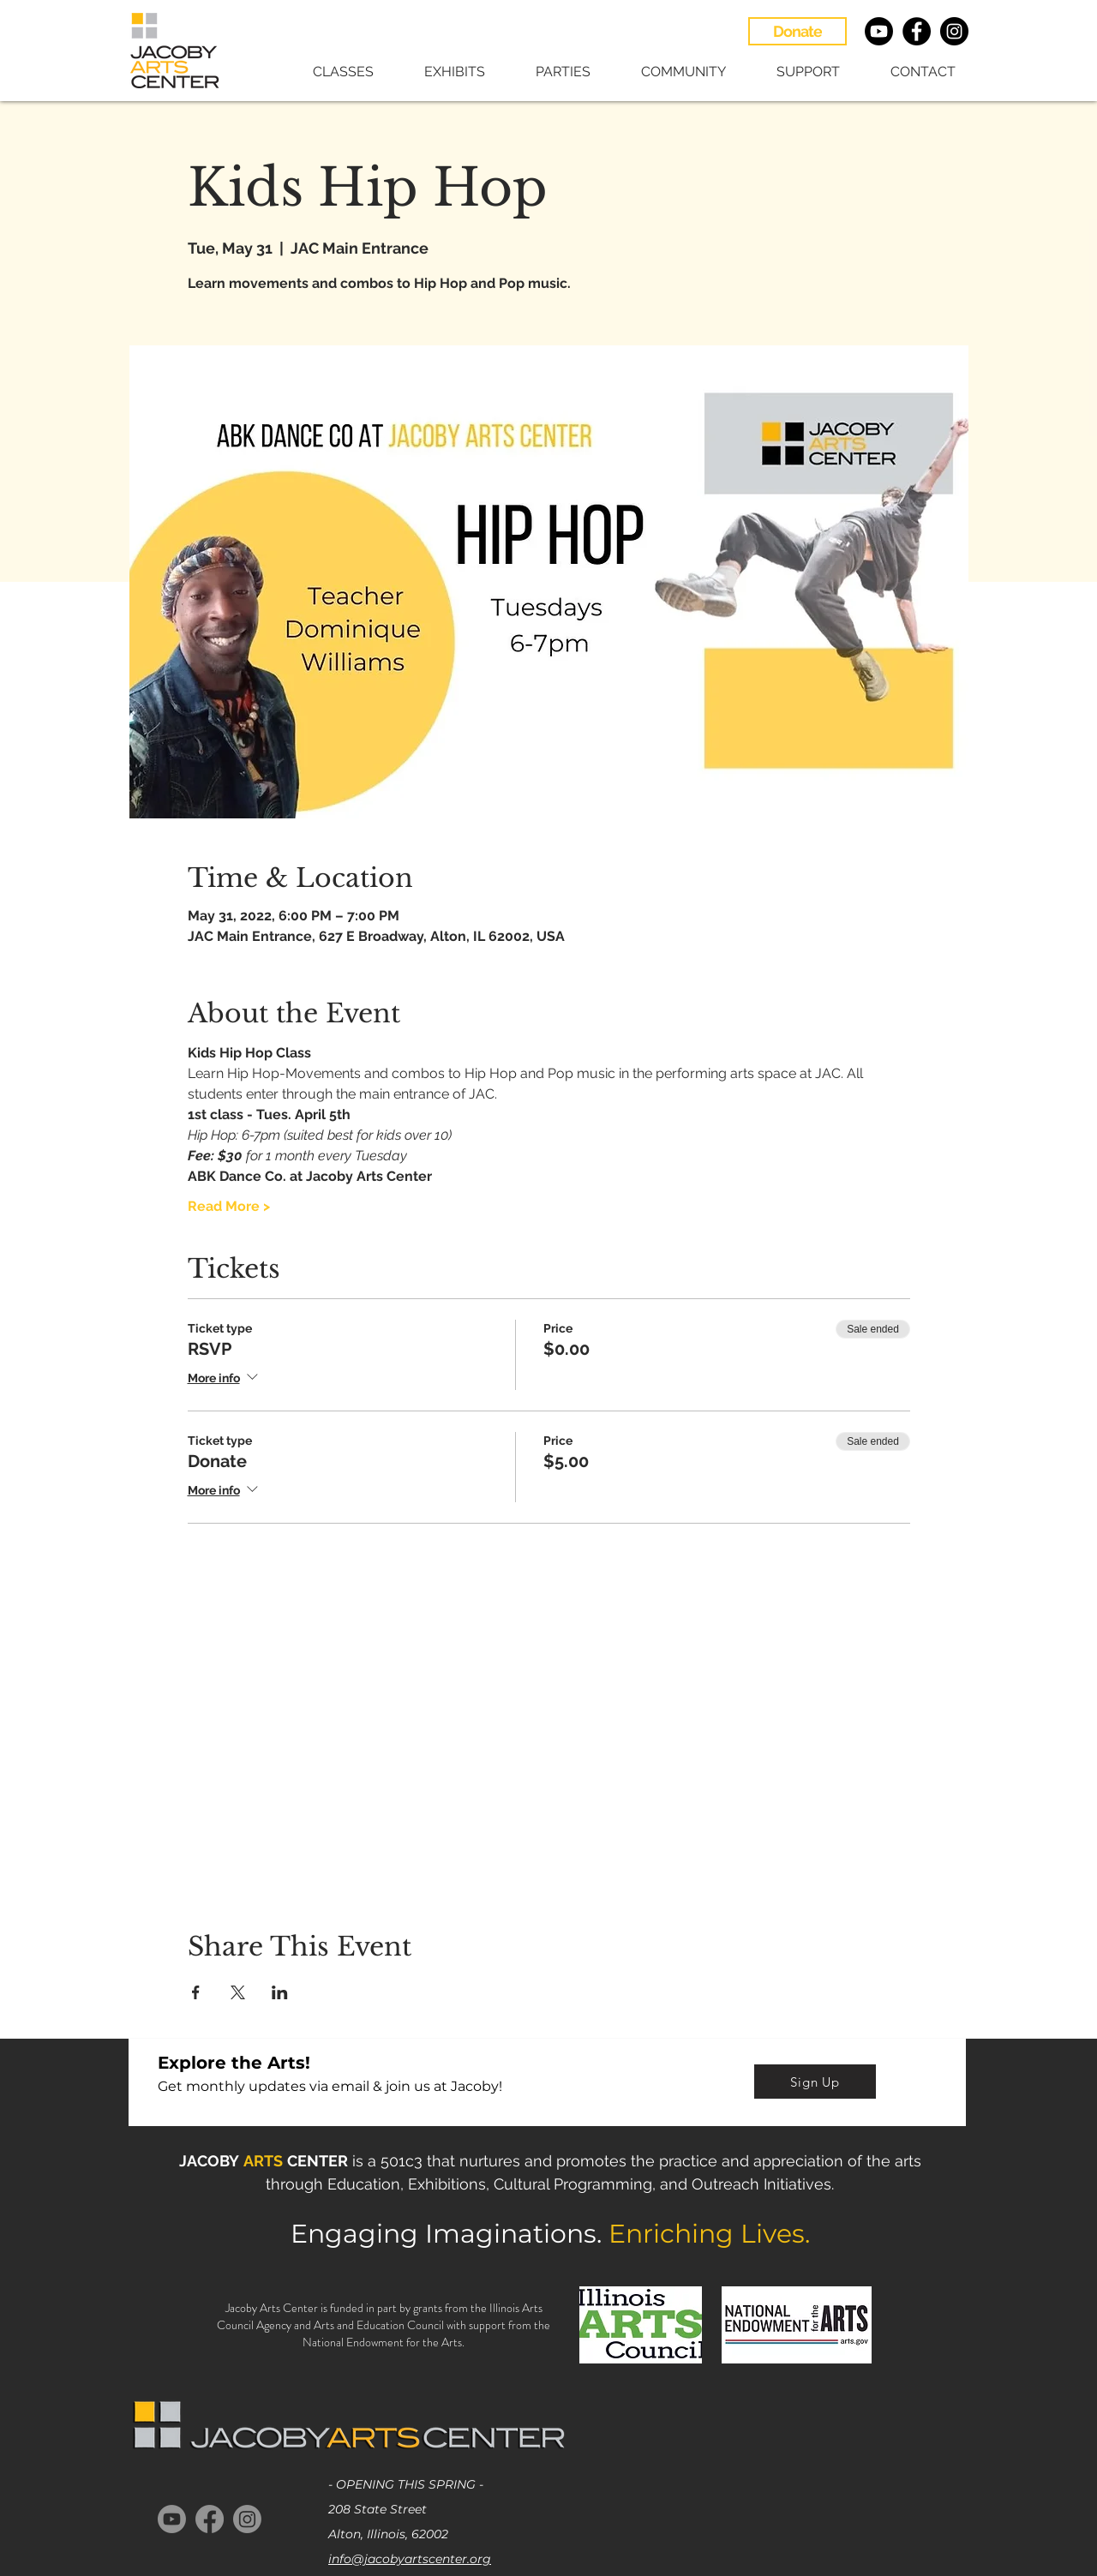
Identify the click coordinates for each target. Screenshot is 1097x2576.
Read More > (229, 1206)
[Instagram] (247, 2519)
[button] (331, 71)
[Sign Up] (815, 2081)
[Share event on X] (238, 1992)
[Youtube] (879, 31)
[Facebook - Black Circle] (916, 31)
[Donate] (797, 31)
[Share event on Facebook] (196, 1992)
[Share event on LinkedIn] (280, 1992)
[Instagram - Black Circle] (954, 31)
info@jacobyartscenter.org (409, 2559)
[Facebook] (209, 2519)
